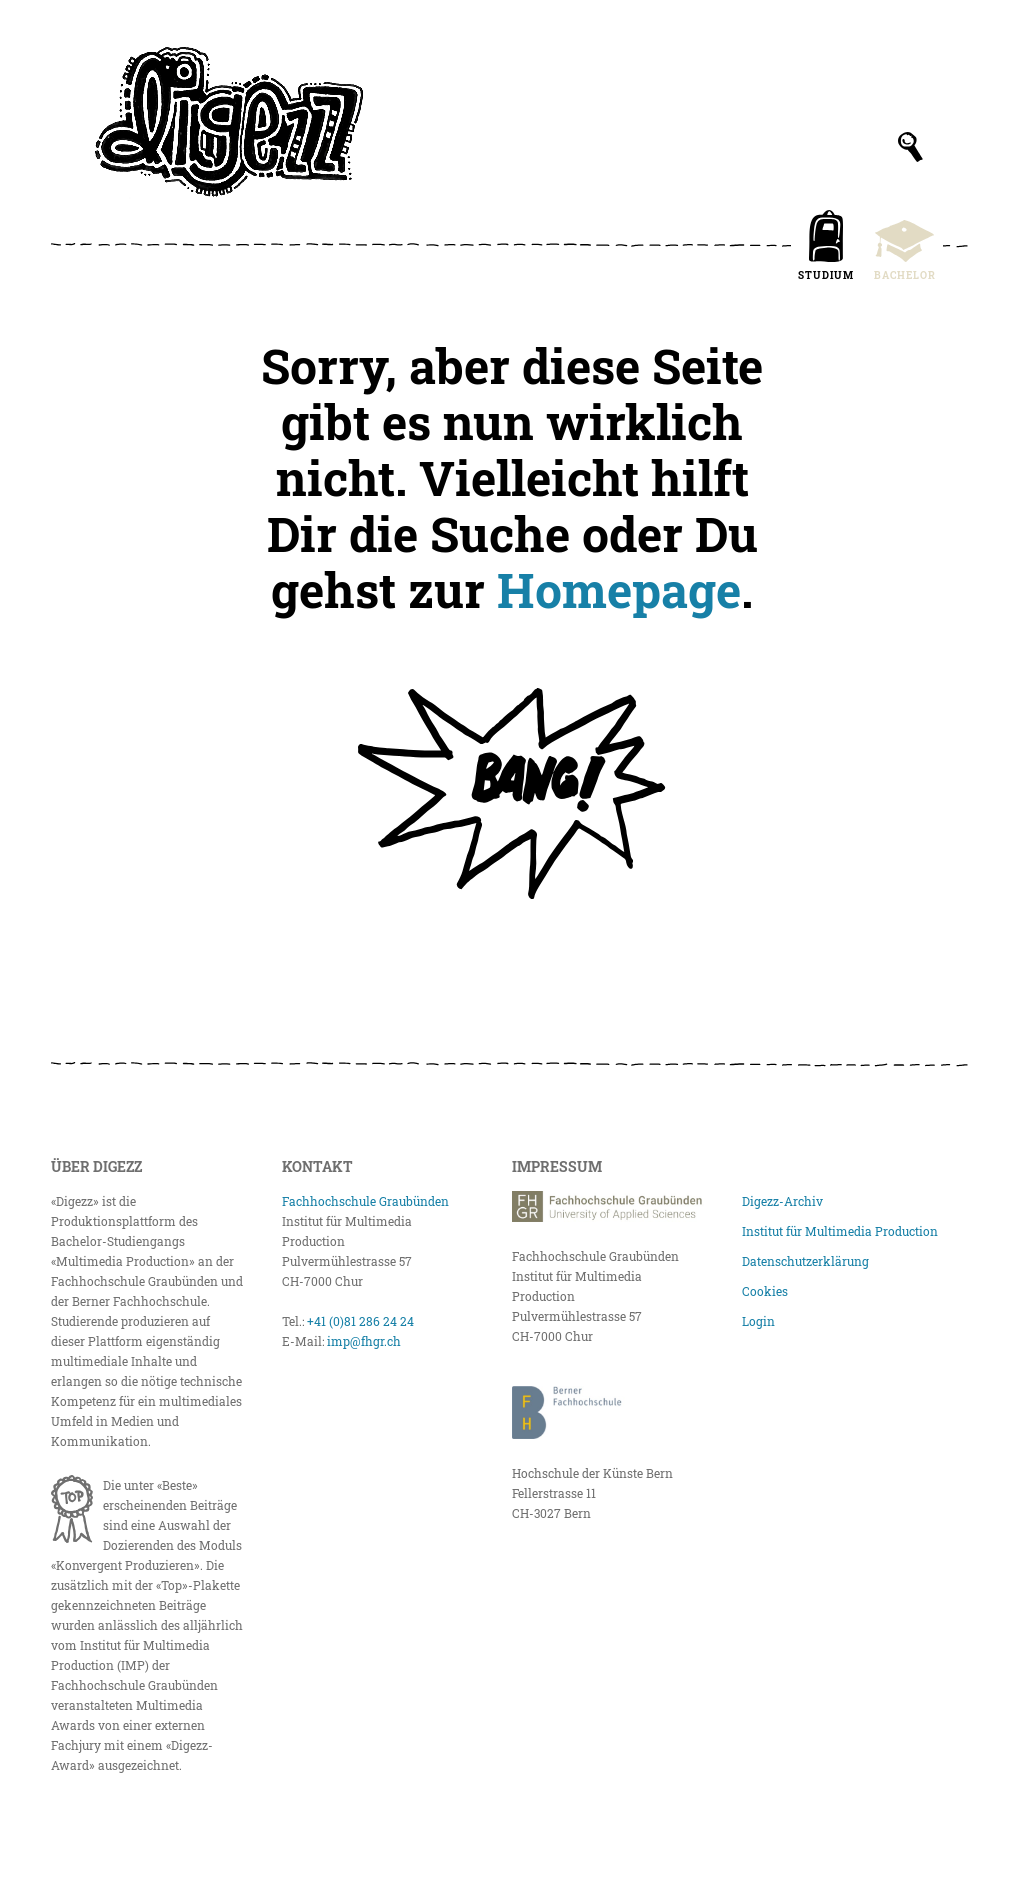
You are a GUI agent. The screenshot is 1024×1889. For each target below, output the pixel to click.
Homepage (619, 589)
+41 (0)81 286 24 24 (360, 1321)
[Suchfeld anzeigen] (910, 147)
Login (758, 1321)
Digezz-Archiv (782, 1201)
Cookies (765, 1291)
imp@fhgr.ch (364, 1341)
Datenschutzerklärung (805, 1261)
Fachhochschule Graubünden (365, 1201)
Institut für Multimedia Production (840, 1231)
